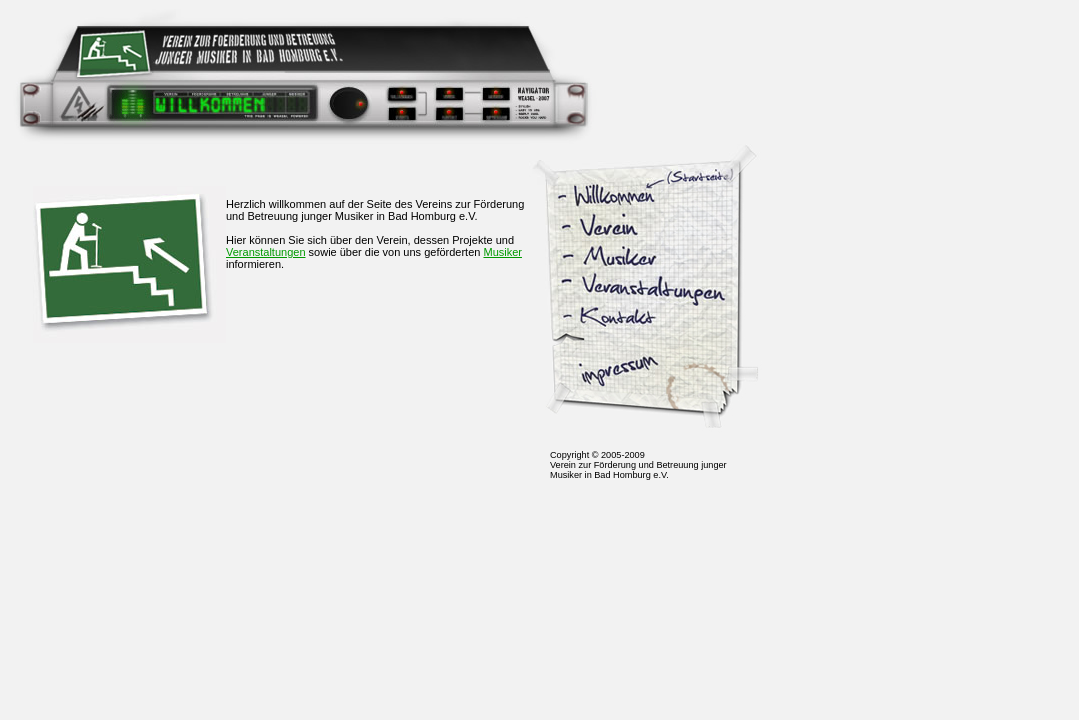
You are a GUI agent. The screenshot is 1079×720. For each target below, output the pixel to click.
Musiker (502, 252)
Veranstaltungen (266, 252)
